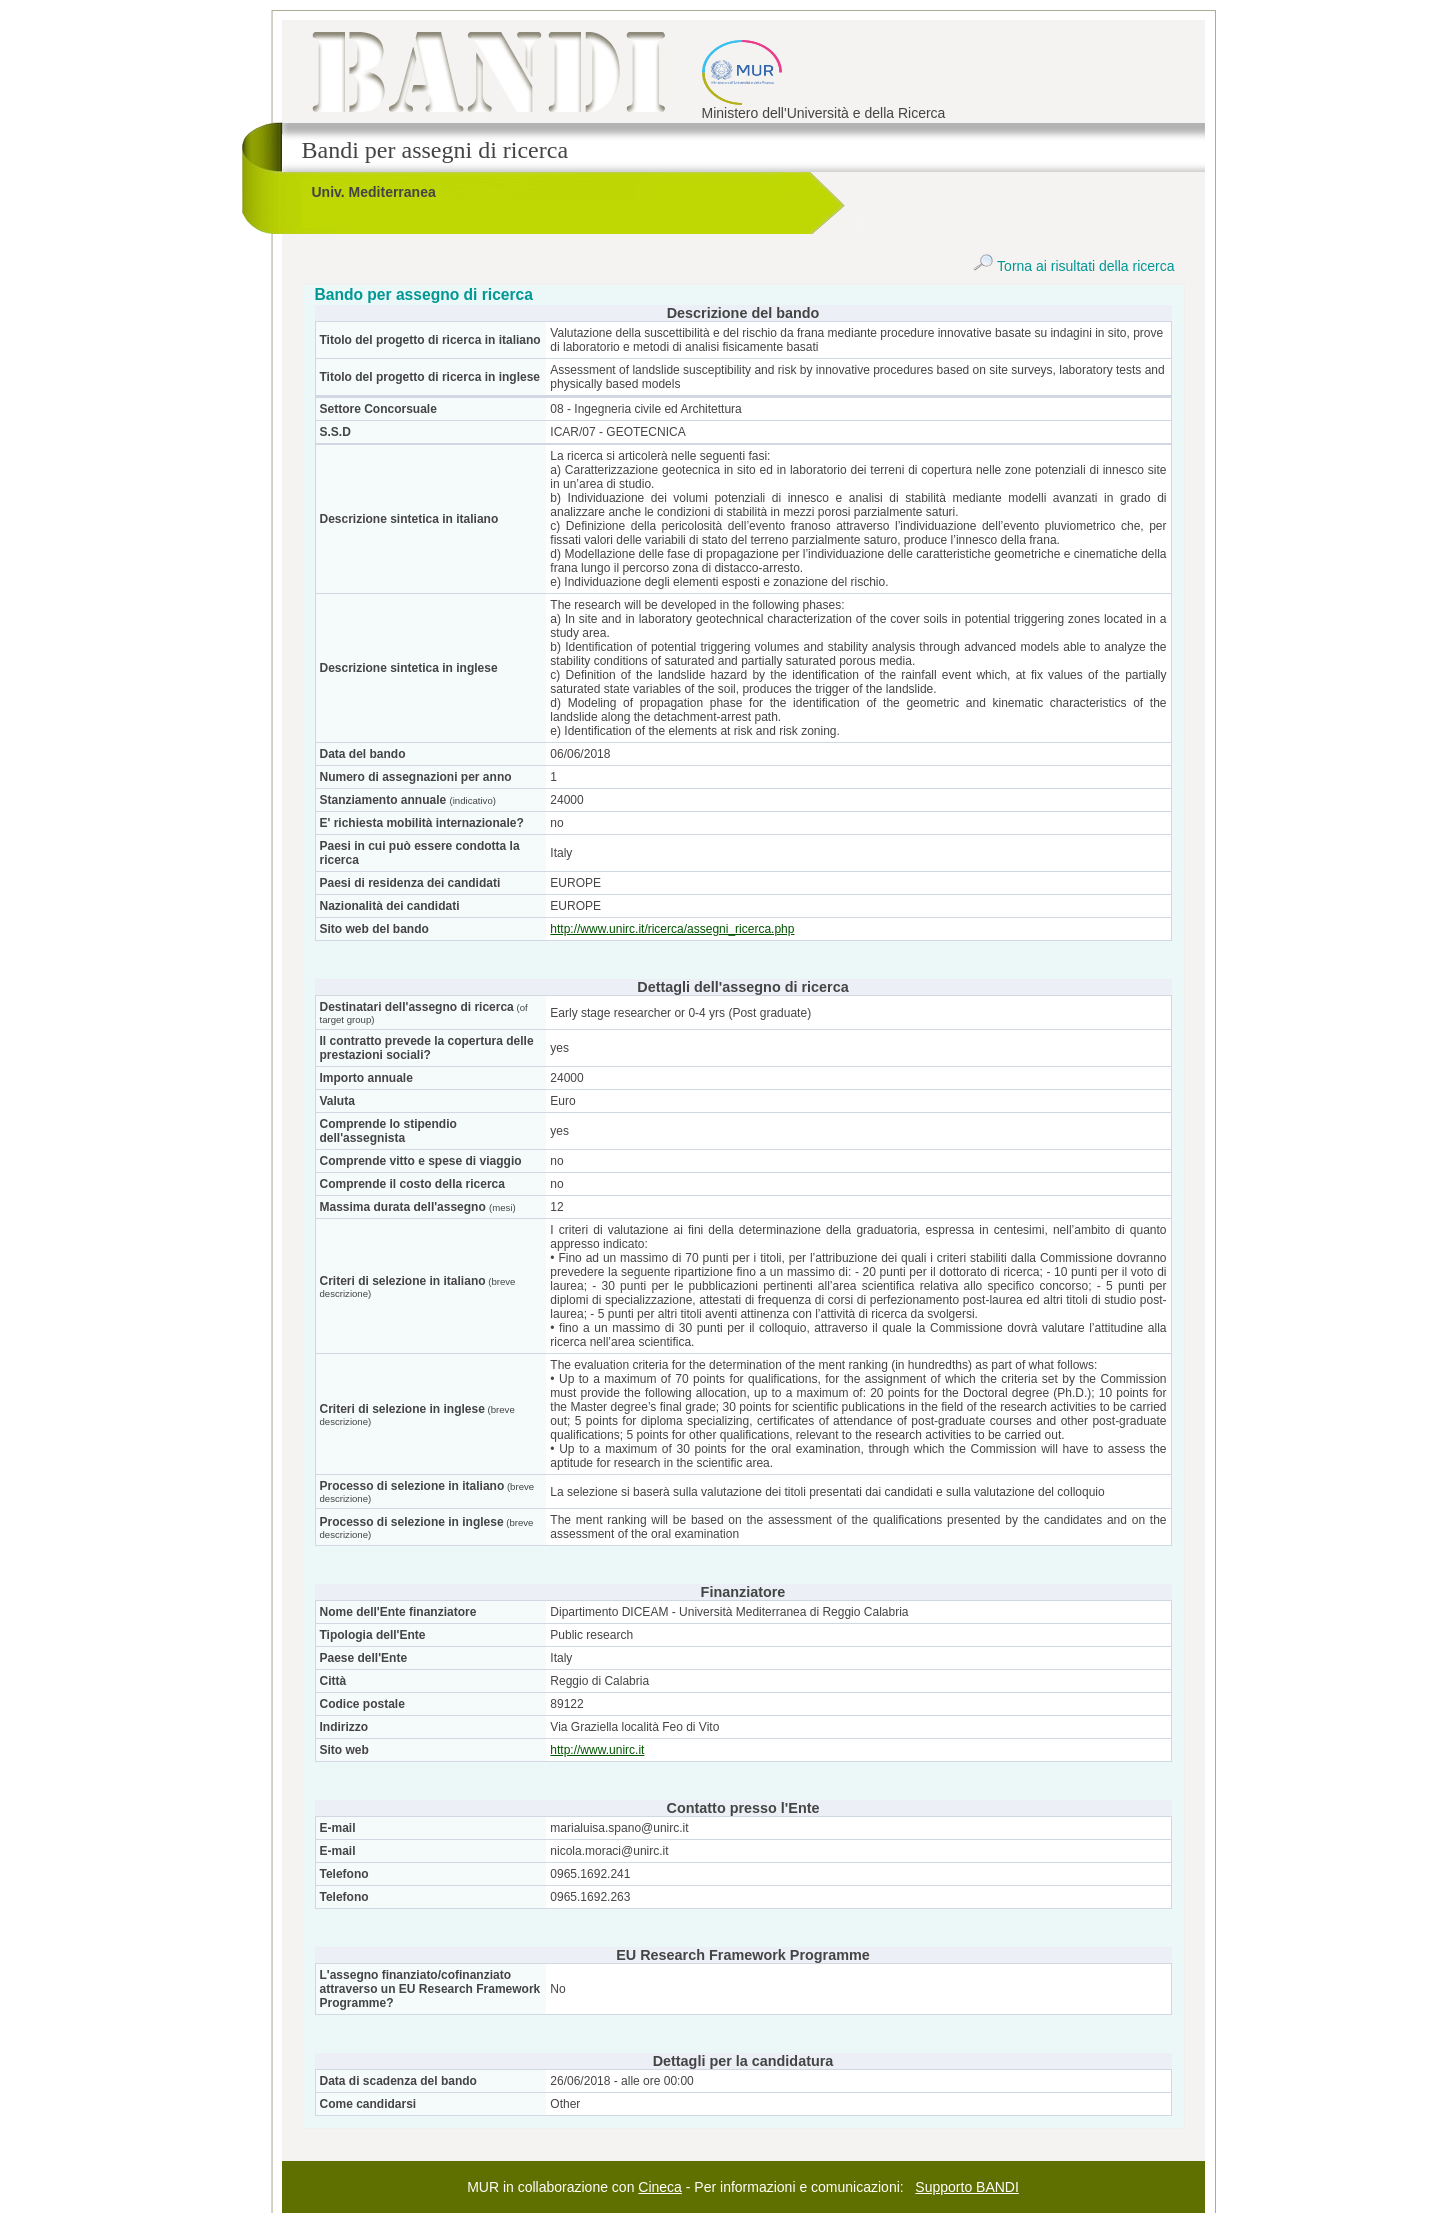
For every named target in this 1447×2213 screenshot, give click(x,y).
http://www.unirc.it (597, 1750)
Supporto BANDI (967, 2187)
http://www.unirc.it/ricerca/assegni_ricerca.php (672, 929)
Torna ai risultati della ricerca (1073, 266)
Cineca (660, 2187)
